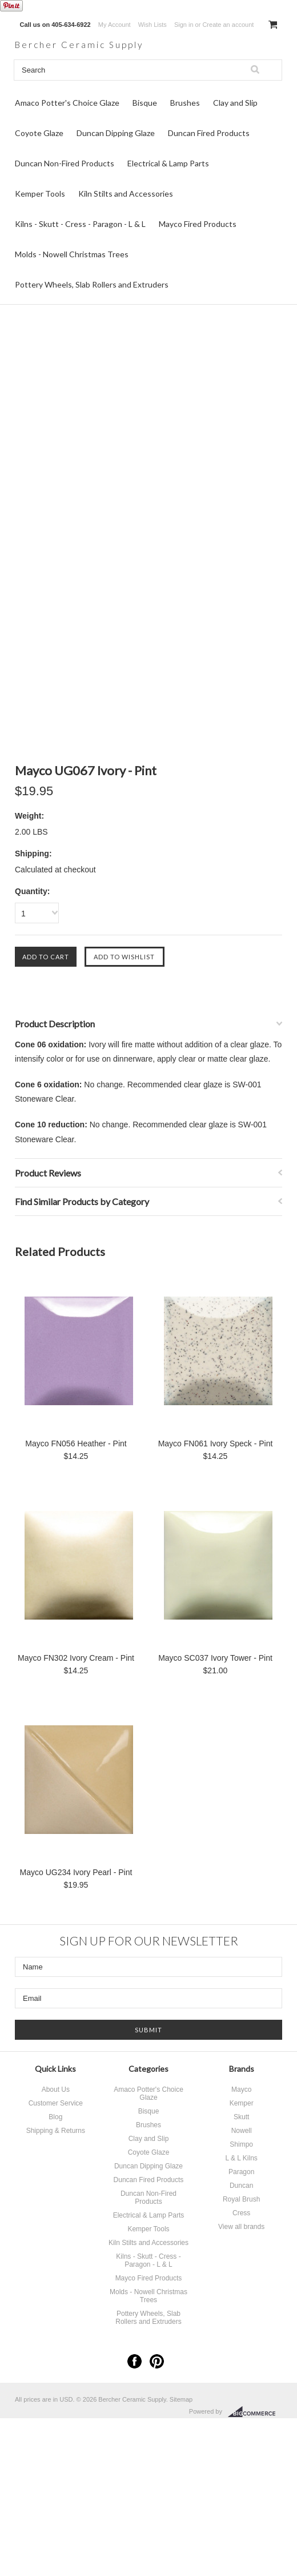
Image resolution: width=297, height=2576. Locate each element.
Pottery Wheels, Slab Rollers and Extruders (91, 286)
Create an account (228, 24)
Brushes (185, 104)
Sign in (184, 24)
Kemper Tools (40, 195)
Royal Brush (241, 2201)
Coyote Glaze (39, 134)
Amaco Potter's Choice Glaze (67, 104)
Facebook (134, 2363)
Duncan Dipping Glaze (116, 134)
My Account (114, 24)
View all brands (241, 2228)
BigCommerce (255, 2413)
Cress (241, 2215)
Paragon (241, 2174)
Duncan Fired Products (209, 134)
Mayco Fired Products (197, 225)
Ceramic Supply (94, 46)
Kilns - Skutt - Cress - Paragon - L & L (80, 225)
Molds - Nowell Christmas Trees (72, 256)
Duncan (241, 2187)
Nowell (241, 2132)
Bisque (145, 104)
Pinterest (157, 2363)
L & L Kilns (241, 2160)
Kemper (242, 2105)
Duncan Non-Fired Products (64, 165)
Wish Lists (152, 24)
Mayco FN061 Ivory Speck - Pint (215, 1445)
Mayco (241, 2091)
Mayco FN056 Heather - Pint (75, 1445)
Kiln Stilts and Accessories (125, 195)
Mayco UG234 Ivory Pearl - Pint (76, 1874)
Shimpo (241, 2146)
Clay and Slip (235, 104)
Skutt (241, 2119)
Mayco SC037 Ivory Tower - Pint (215, 1659)
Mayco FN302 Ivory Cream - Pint (76, 1659)
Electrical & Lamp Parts (168, 165)
